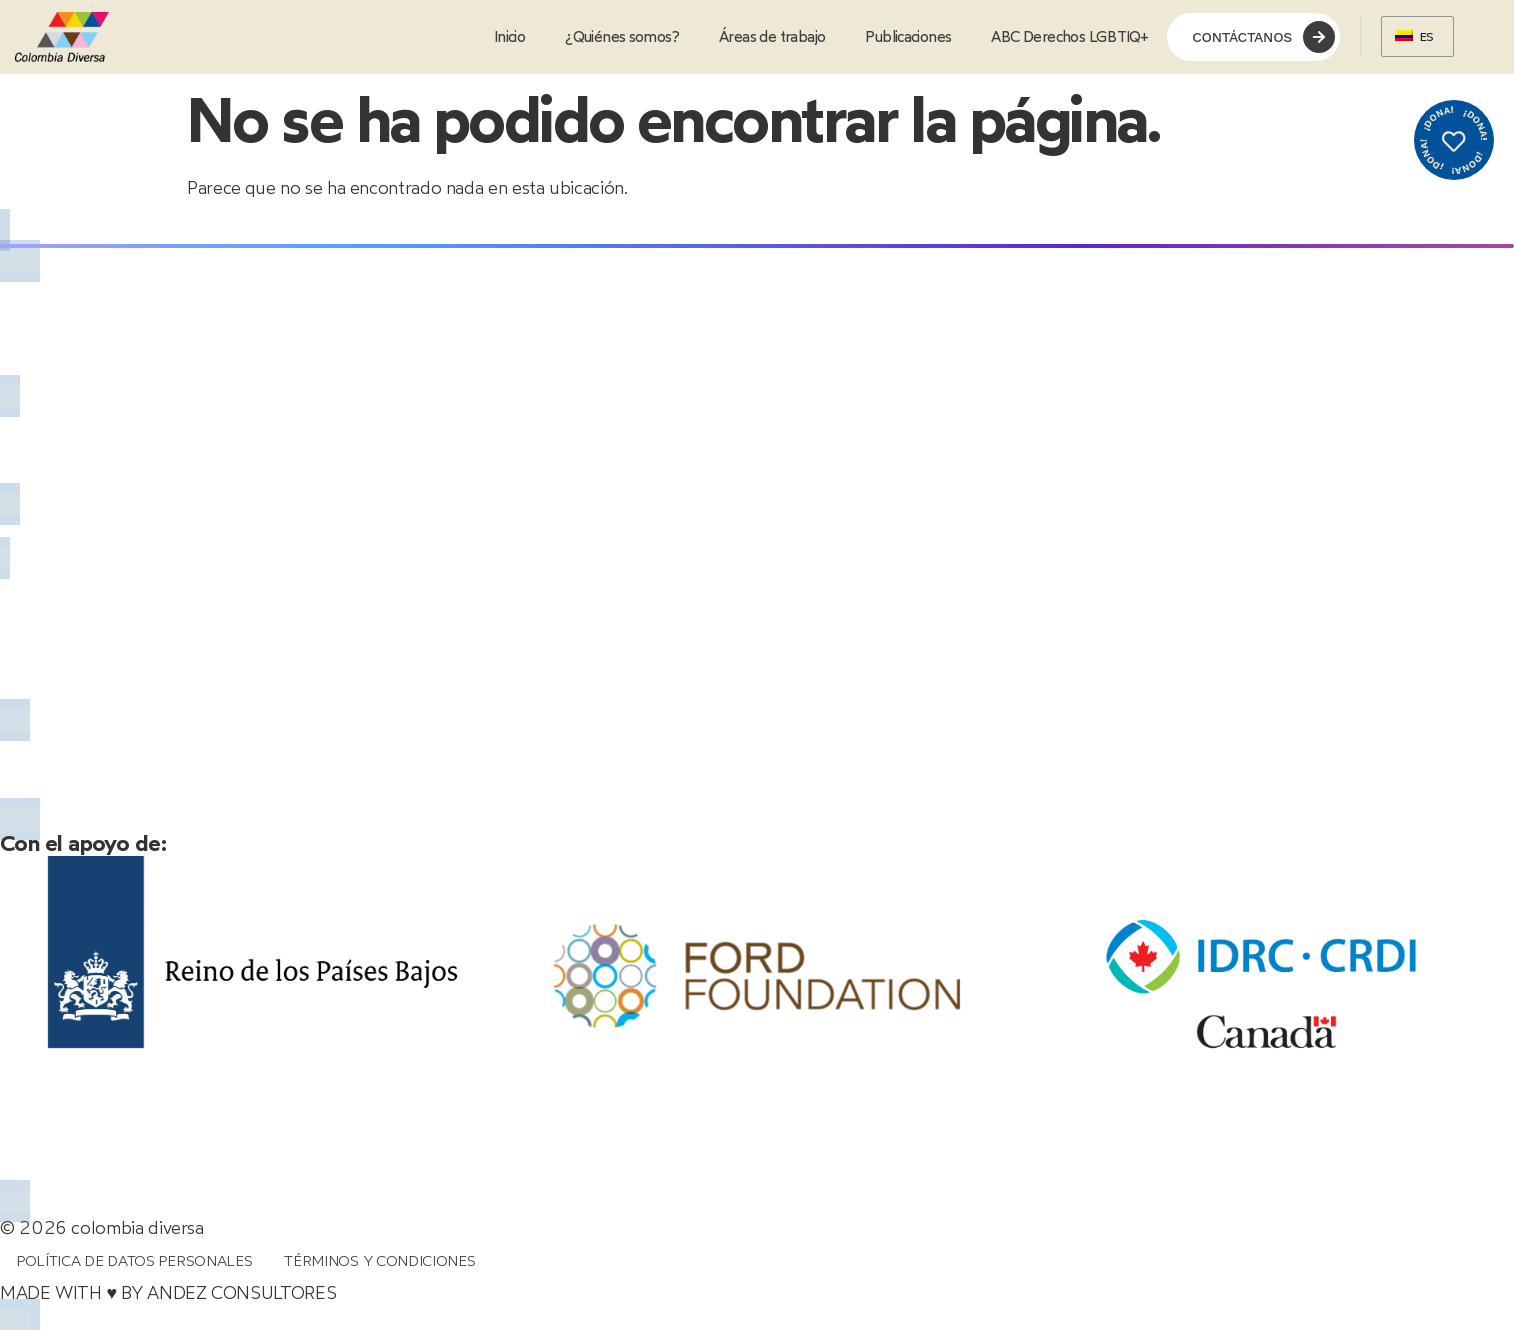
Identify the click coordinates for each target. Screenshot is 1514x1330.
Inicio (509, 37)
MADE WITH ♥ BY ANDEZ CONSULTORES (168, 1300)
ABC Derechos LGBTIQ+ (1069, 37)
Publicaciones (908, 37)
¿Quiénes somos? (622, 37)
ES (1414, 36)
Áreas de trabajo (772, 37)
